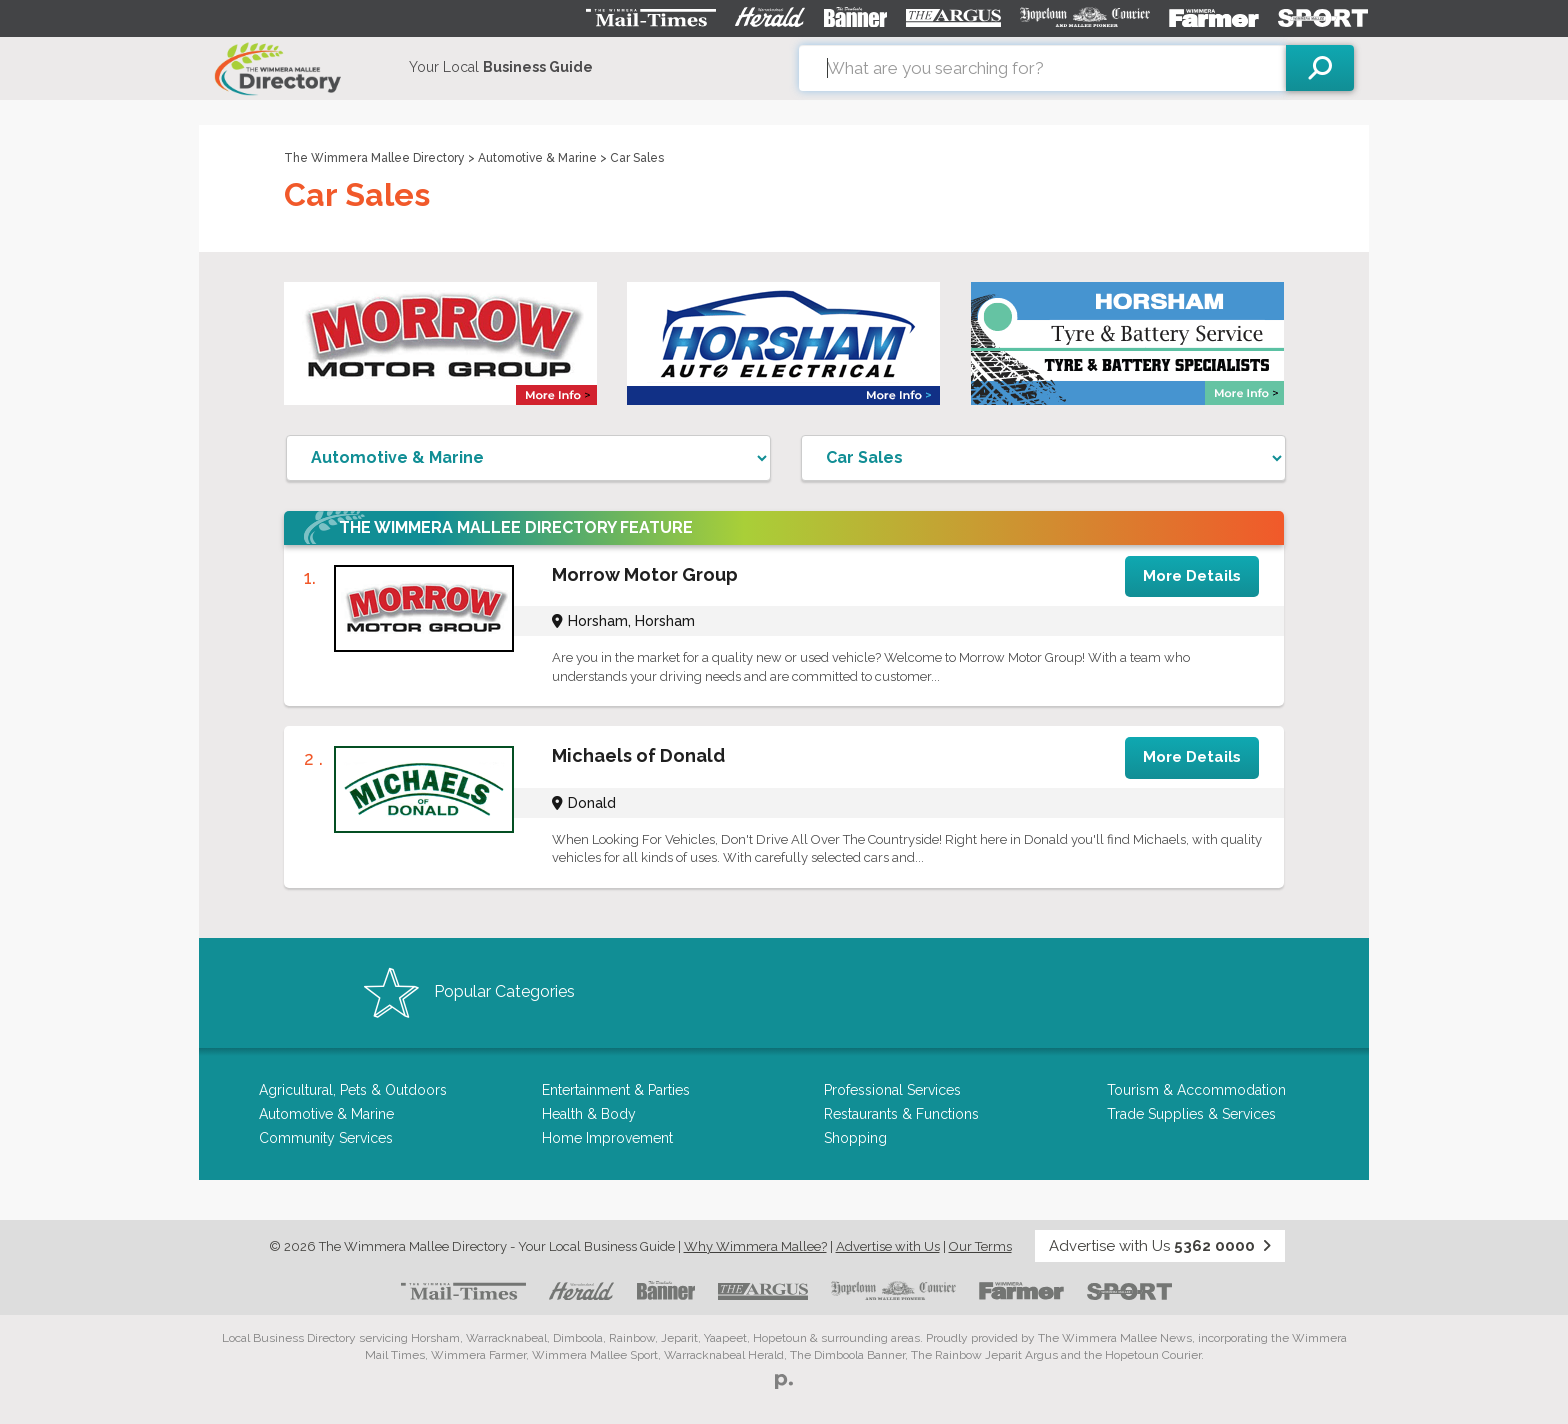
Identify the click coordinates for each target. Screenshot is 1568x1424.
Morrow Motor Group (645, 574)
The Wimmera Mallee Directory (374, 158)
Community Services (326, 1138)
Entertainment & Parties (616, 1090)
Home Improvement (607, 1138)
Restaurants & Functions (901, 1114)
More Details (1192, 576)
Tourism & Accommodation (1196, 1090)
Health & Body (589, 1114)
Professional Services (892, 1090)
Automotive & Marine (537, 158)
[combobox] (1042, 68)
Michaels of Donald (638, 755)
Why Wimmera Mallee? (755, 1246)
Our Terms (980, 1246)
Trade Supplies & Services (1191, 1114)
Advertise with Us (888, 1246)
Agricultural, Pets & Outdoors (353, 1090)
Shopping (855, 1138)
